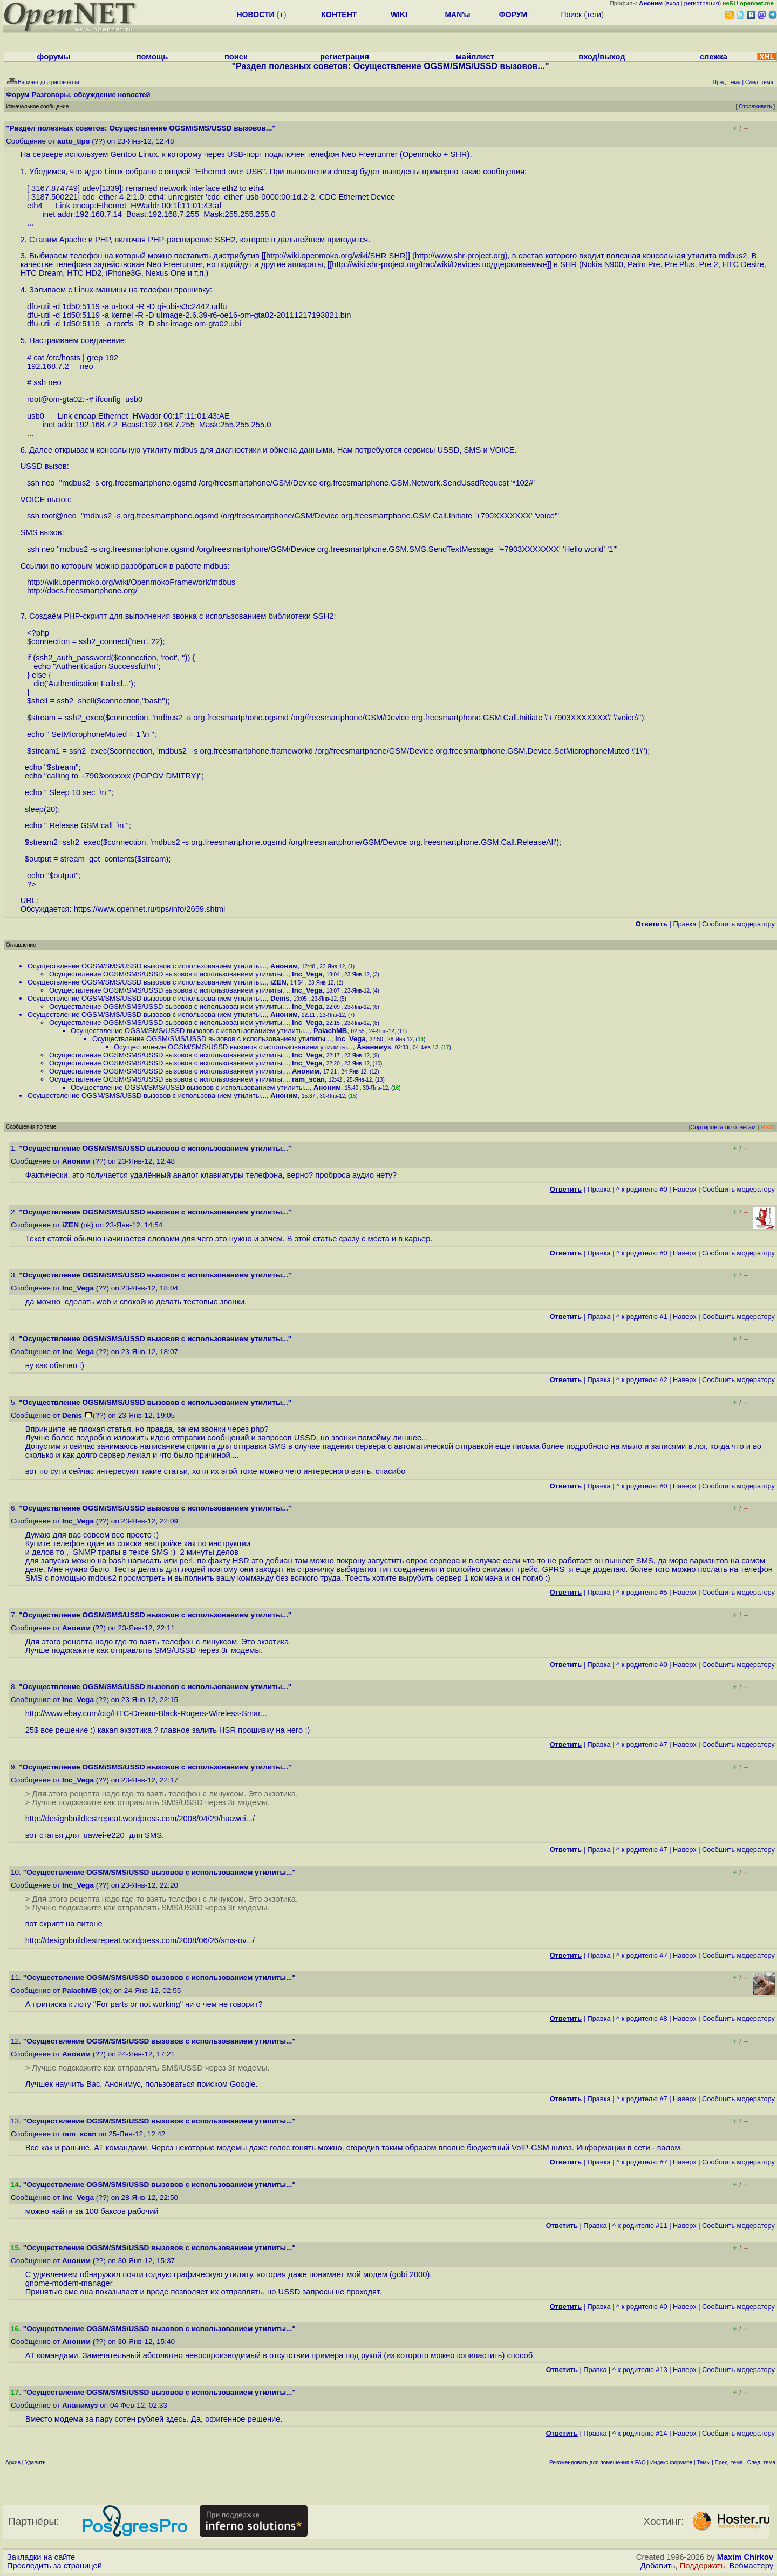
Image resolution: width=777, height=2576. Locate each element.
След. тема (761, 2462)
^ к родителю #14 (639, 2433)
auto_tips (73, 141)
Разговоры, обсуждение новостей (91, 95)
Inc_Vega (307, 974)
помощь (152, 56)
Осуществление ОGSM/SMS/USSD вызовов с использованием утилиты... (147, 966)
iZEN (278, 982)
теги (594, 14)
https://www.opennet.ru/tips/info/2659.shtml (150, 909)
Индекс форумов (671, 2462)
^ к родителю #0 (641, 1189)
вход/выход (601, 56)
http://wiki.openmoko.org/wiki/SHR (326, 255)
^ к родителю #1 (641, 1317)
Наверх (685, 1189)
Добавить (658, 2565)
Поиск (571, 14)
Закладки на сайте (41, 2557)
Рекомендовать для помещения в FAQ (597, 2462)
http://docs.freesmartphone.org (81, 590)
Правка (684, 924)
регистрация (701, 3)
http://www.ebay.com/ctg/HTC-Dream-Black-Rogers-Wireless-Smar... (146, 1713)
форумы (54, 56)
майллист (475, 56)
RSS (767, 1127)
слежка (713, 56)
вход (672, 3)
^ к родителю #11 (639, 2226)
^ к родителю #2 (641, 1380)
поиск (235, 56)
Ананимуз (374, 1047)
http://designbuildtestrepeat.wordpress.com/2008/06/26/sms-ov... (139, 1940)
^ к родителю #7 (641, 1744)
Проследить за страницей (54, 2565)
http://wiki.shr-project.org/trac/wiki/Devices (406, 264)
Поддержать (702, 2565)
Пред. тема (729, 2462)
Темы (703, 2462)
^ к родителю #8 (641, 2018)
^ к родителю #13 (639, 2370)
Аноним (284, 966)
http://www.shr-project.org (460, 255)
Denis (279, 998)
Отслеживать (755, 107)
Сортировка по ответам (723, 1127)
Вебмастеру (751, 2565)
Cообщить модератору (738, 924)
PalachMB (330, 1031)
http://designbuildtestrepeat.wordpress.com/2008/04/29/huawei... (139, 1818)
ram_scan (308, 1079)
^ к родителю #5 (641, 1592)
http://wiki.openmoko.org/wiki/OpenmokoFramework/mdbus (131, 582)
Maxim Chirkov (745, 2557)
